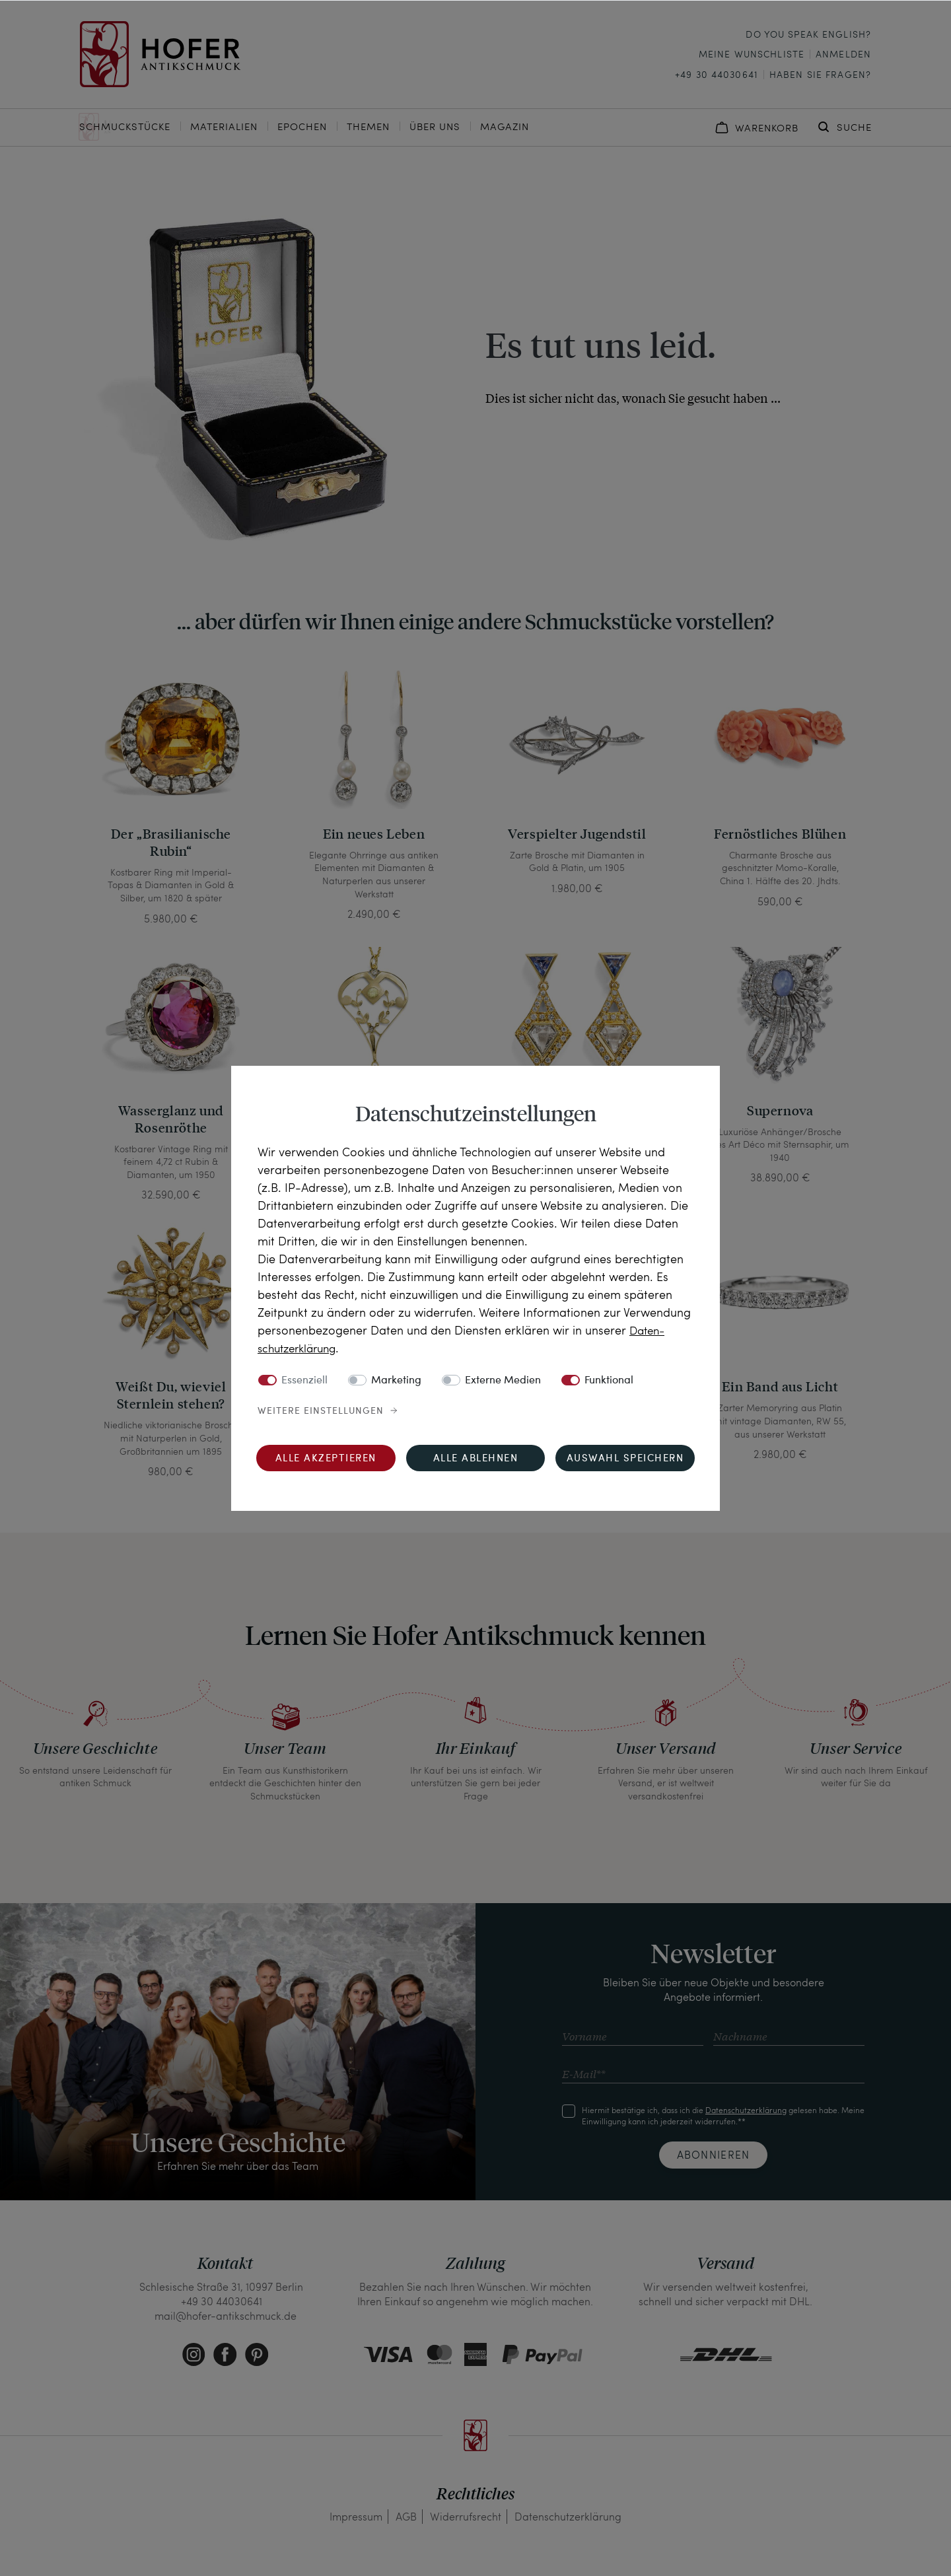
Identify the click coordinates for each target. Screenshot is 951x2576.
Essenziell (304, 1380)
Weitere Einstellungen (321, 1411)
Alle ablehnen (475, 1459)
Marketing (396, 1380)
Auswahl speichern (625, 1459)
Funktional (608, 1380)
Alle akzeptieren (325, 1459)
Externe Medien (503, 1380)
